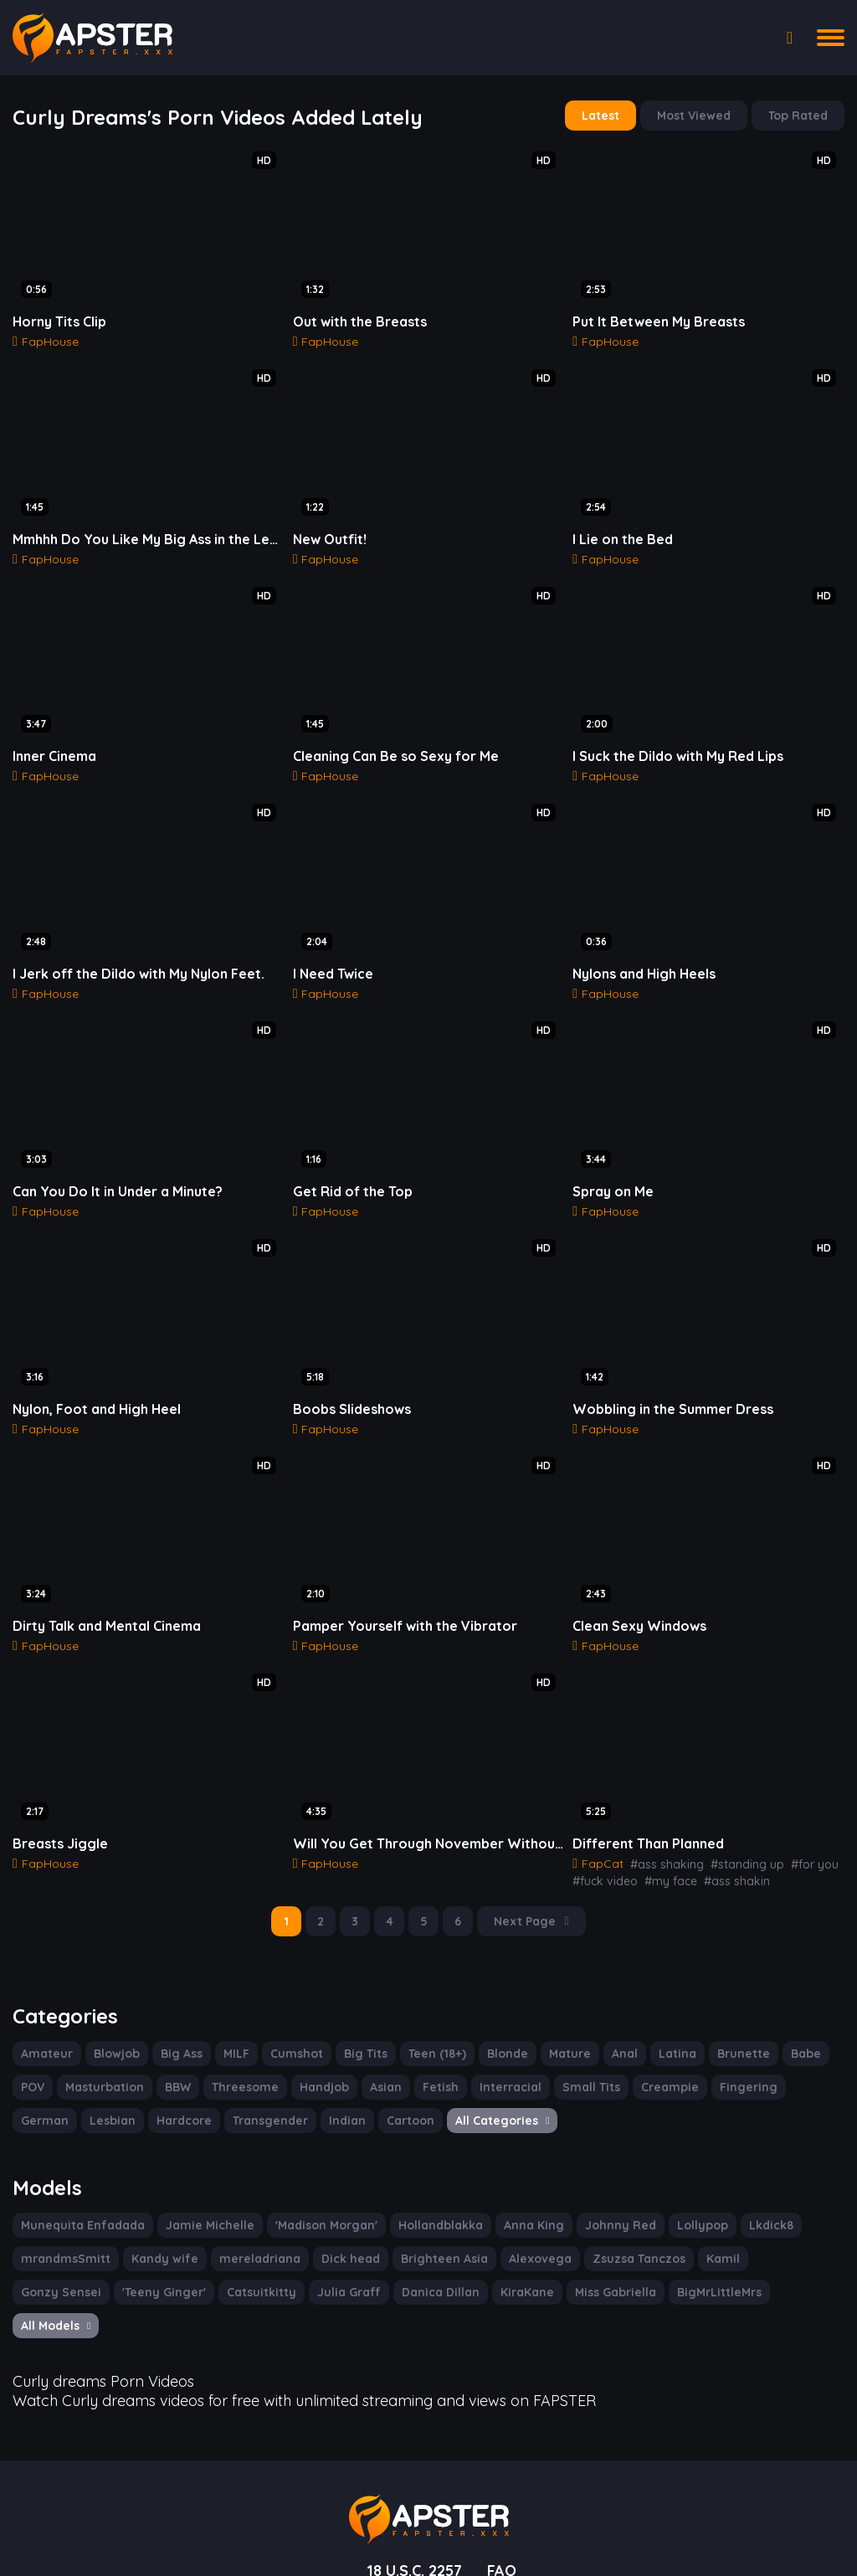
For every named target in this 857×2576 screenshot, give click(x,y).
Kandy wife (155, 2228)
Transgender (193, 2092)
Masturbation (104, 2058)
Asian (377, 2058)
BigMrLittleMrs (593, 2262)
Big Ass (177, 2025)
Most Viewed (698, 114)
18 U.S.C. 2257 (413, 2503)
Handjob (317, 2058)
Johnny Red (593, 2195)
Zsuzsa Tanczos (604, 2228)
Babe (786, 2025)
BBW (174, 2058)
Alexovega (509, 2228)
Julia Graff (235, 2262)
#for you (797, 1837)
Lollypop (672, 2195)
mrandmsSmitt (62, 2228)
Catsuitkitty (153, 2262)
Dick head (328, 2228)
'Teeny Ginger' (60, 2262)
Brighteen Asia (418, 2228)
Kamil (685, 2228)
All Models (690, 2262)
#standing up (735, 1837)
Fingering (724, 2058)
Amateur (45, 2025)
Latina (666, 2025)
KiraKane (405, 2262)
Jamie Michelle (198, 2195)
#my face (662, 1854)
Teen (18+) (432, 2025)
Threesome (241, 2058)
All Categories (416, 2092)
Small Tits (574, 2058)
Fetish (431, 2058)
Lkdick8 (739, 2195)
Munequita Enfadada (78, 2195)
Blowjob (112, 2025)
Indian (266, 2092)
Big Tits (361, 2025)
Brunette (728, 2025)
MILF (234, 2025)
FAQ (505, 2503)
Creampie (649, 2058)
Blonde (501, 2025)
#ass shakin (724, 1854)
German (793, 2058)
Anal (614, 2025)
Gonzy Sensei (760, 2228)
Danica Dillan (322, 2262)
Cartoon (328, 2092)
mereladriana (243, 2228)
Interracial (498, 2058)
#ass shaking (661, 1837)
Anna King (509, 2195)
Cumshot (294, 2025)
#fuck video (602, 1854)
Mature (561, 2025)
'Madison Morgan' (309, 2195)
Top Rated (800, 114)
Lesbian (43, 2092)
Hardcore (111, 2092)
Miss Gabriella (491, 2262)
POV (33, 2058)
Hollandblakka (419, 2195)
